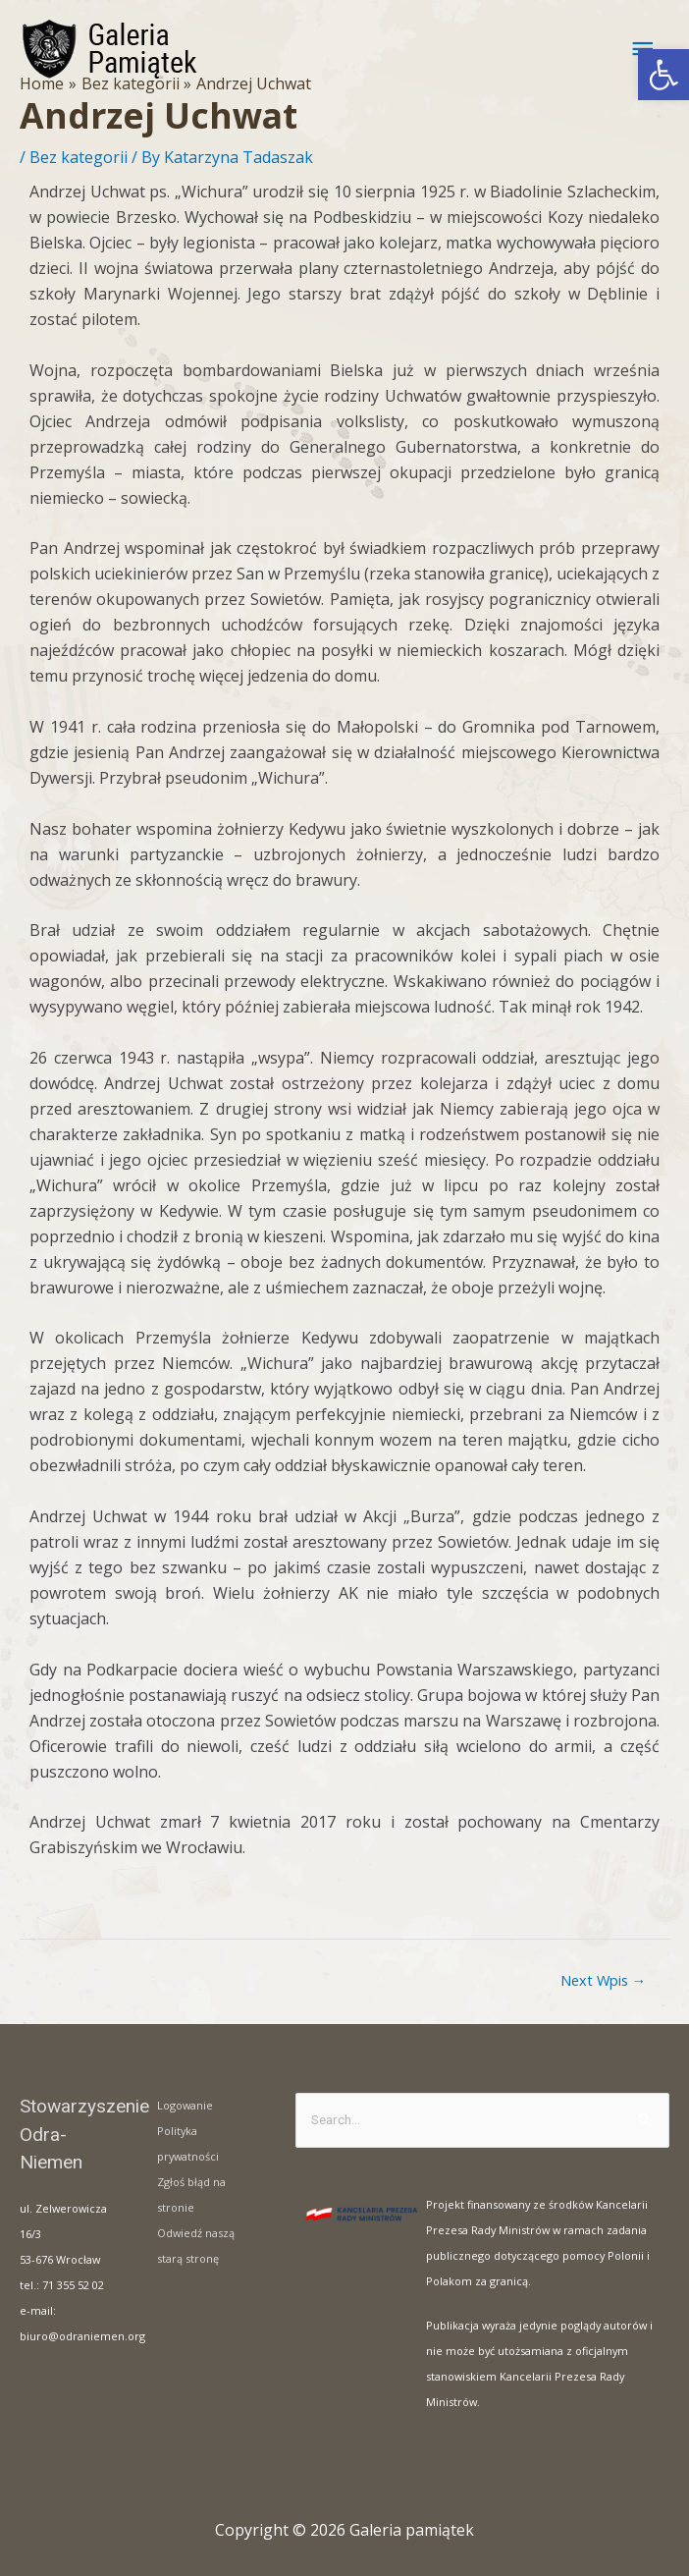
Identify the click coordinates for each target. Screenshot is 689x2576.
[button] (663, 74)
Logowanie (185, 2105)
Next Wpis (603, 1980)
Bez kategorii (78, 157)
